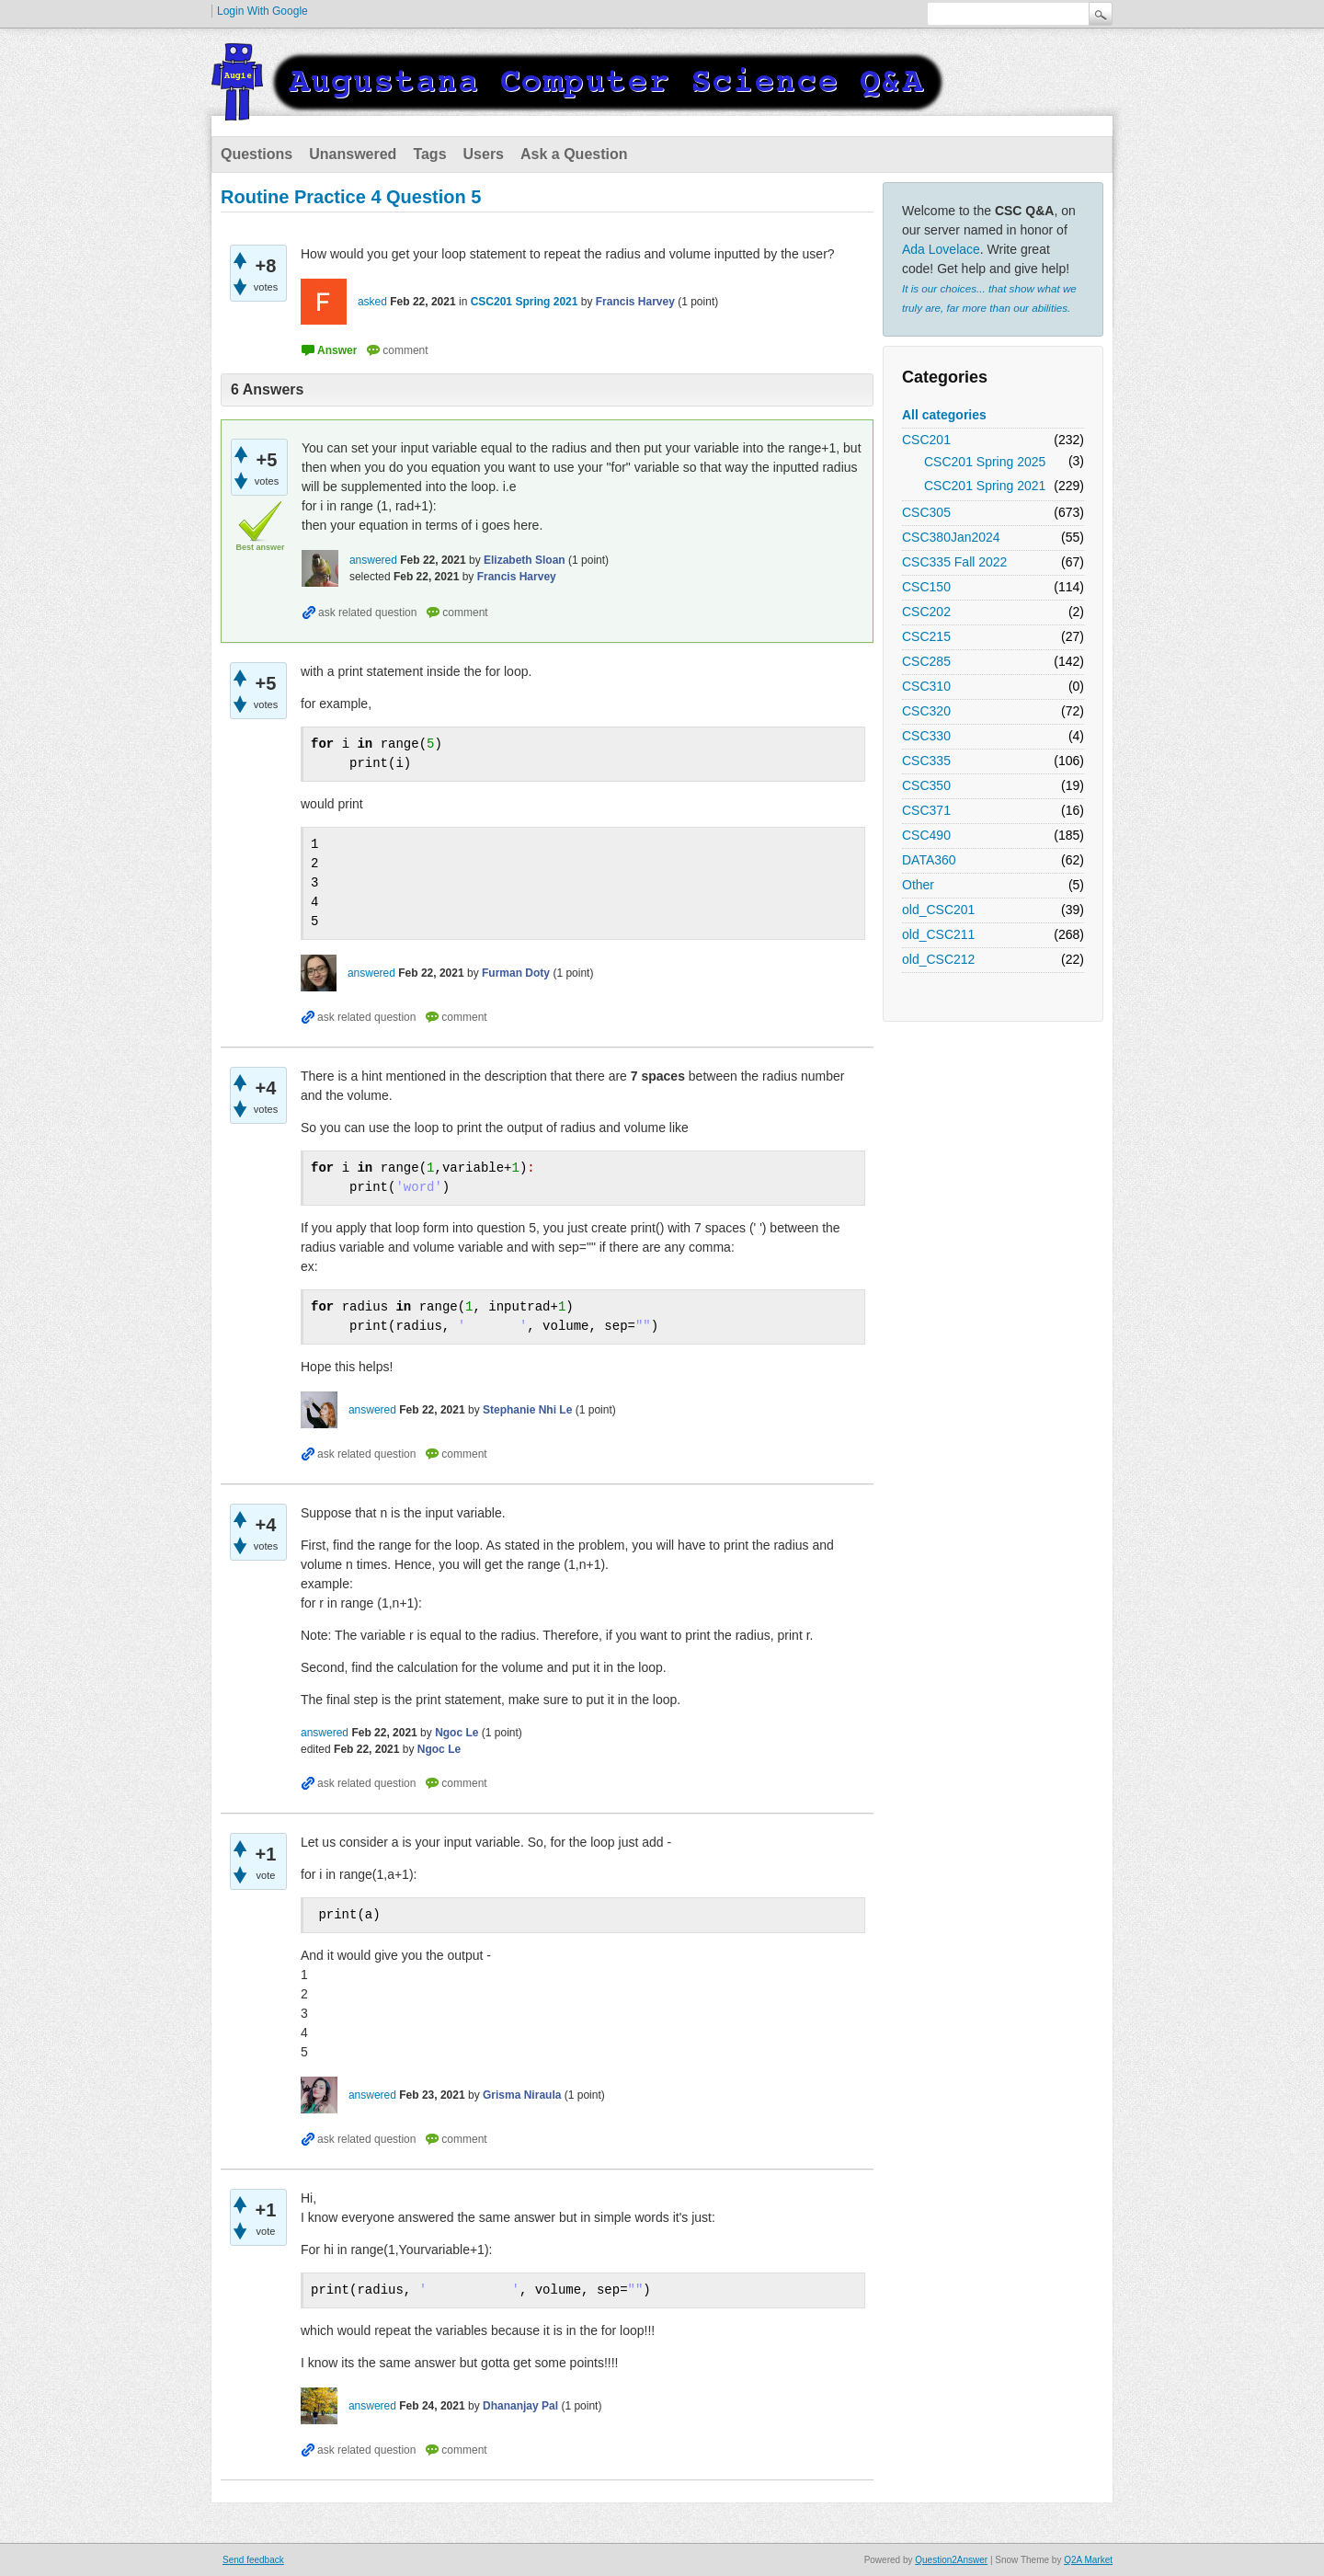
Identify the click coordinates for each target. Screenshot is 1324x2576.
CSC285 (926, 661)
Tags (429, 154)
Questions (256, 154)
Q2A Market (1088, 2560)
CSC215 (926, 636)
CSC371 (926, 810)
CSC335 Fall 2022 (954, 562)
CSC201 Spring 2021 (984, 485)
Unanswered (352, 154)
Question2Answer (951, 2560)
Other (918, 884)
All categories (944, 414)
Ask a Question (573, 154)
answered (373, 560)
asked (372, 301)
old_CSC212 (938, 959)
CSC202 (926, 611)
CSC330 (926, 735)
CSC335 (926, 760)
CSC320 (926, 711)
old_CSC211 (938, 934)
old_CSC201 (938, 909)
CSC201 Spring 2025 (984, 461)
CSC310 (926, 686)
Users (483, 154)
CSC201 (926, 439)
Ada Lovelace (941, 249)
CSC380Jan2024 (951, 537)
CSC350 (926, 785)
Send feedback (253, 2560)
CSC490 (926, 835)
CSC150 (926, 586)
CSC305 (926, 512)
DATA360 (929, 860)
